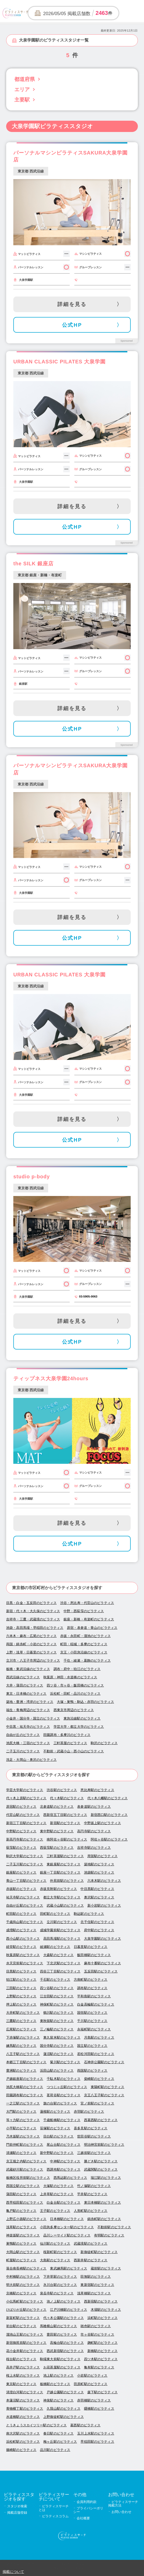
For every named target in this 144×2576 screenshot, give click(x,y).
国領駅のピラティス (92, 2013)
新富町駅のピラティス (23, 2318)
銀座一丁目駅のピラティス (60, 1872)
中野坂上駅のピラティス (102, 1823)
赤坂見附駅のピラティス (58, 1889)
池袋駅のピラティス (99, 1872)
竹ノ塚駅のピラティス (94, 2186)
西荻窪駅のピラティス (57, 1847)
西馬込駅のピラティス (70, 2178)
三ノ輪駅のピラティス (57, 2029)
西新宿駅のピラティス (101, 2301)
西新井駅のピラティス (90, 2260)
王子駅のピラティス (55, 2211)
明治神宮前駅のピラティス (104, 2144)
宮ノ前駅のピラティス (97, 2103)
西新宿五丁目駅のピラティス (65, 1815)
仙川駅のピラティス (55, 2243)
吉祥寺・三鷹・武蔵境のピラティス (33, 1619)
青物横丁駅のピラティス (24, 2408)
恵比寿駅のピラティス (97, 1790)
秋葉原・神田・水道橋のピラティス (70, 1677)
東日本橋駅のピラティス (102, 2202)
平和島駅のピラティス (94, 1996)
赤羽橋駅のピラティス (94, 2400)
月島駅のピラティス (99, 2037)
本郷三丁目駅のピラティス (26, 2062)
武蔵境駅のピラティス (90, 2243)
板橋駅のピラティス (55, 2384)
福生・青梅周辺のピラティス (28, 1710)
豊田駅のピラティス (62, 2334)
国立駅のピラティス (92, 2046)
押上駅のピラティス (21, 2004)
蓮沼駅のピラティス (58, 2054)
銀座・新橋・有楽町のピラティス (89, 1619)
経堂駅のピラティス (21, 1947)
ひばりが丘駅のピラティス (26, 2310)
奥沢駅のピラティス (99, 1897)
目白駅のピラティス (58, 2136)
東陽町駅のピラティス (107, 2087)
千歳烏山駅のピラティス (24, 1922)
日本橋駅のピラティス (67, 2219)
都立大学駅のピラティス (61, 1897)
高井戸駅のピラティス (23, 2367)
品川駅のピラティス (55, 2450)
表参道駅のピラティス (94, 1806)
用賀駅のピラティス (102, 1856)
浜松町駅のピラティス (23, 2442)
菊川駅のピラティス (65, 2062)
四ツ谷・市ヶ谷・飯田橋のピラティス (75, 1685)
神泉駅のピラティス (58, 2400)
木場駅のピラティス (106, 2310)
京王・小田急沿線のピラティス (83, 1652)
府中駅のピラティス (99, 1930)
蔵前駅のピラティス (106, 2268)
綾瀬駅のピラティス (55, 1947)
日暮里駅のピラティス (90, 1947)
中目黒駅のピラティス (97, 1889)
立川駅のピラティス (62, 1922)
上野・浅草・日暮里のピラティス (31, 1652)
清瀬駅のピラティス (21, 2153)
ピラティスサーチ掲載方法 (123, 2503)
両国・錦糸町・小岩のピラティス (31, 1644)
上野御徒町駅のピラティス (63, 2417)
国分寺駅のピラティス (57, 2046)
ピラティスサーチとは (54, 2508)
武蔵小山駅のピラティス (65, 1905)
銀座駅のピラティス (21, 1872)
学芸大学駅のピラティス (24, 1790)
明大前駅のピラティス (23, 2285)
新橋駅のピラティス (102, 2351)
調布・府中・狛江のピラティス (77, 1669)
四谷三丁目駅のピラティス (60, 1971)
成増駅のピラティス (21, 1930)
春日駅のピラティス (58, 2433)
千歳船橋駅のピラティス (61, 2120)
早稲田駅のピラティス (97, 2442)
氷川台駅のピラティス (60, 2285)
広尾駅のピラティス (21, 2029)
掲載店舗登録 (17, 2512)
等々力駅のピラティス (23, 2120)
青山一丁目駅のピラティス (26, 1881)
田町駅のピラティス (55, 1914)
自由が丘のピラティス (23, 1735)
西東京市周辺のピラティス (74, 1710)
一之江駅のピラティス (23, 2103)
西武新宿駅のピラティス (65, 2351)
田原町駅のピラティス (90, 2384)
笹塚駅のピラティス (55, 2128)
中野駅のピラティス (21, 1831)
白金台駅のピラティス (63, 2202)
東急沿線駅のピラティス (82, 1718)
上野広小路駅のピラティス (26, 2219)
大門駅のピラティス (21, 2111)
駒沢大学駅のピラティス (24, 1856)
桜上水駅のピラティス (23, 2375)
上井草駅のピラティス (57, 2194)
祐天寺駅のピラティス (23, 1897)
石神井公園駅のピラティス (104, 2062)
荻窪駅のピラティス (21, 1847)
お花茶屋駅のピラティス (61, 2367)
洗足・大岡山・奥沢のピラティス (31, 1760)
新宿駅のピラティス (65, 1823)
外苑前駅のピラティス (67, 1881)
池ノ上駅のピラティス (63, 2301)
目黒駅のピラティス (21, 1971)
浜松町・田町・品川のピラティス (75, 1693)
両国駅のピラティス (92, 2070)
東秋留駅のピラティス (57, 2021)
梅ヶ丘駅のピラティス (60, 2442)
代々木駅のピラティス (67, 1798)
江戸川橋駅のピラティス (68, 2310)
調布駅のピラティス (92, 1988)
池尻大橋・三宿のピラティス (28, 1743)
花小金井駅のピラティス (24, 2351)
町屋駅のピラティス (21, 2260)
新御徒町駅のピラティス (98, 2252)
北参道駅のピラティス (57, 1806)
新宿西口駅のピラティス (109, 1815)
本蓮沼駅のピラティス (23, 2400)
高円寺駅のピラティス (94, 1831)
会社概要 (83, 2518)
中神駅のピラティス (65, 2161)
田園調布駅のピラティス (24, 2095)
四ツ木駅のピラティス (101, 2359)
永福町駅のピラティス (94, 2029)
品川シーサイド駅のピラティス (66, 2235)
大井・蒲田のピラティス (24, 1685)
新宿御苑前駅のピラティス (26, 2343)
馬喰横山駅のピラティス (58, 2326)
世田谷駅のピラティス (94, 2136)
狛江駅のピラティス (21, 1979)
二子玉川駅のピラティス (24, 1864)
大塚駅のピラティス (58, 2186)
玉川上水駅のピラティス (95, 2433)
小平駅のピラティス (21, 2128)
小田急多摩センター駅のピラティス (67, 2227)
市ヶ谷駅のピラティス (97, 2334)
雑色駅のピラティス (95, 2326)
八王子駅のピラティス (23, 2054)
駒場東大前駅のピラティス (60, 2359)
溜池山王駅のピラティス (24, 2334)
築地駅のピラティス (99, 1864)
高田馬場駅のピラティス (61, 1938)
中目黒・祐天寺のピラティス (28, 1727)
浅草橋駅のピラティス (94, 2293)
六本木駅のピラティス (104, 1881)
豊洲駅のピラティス (21, 2070)
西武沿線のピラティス (23, 1677)
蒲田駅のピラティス (21, 2194)
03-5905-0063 (88, 1296)
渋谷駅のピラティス (62, 1790)
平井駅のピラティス (92, 2194)
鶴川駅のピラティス (58, 2013)
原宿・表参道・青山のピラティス (92, 1628)
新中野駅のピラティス (57, 2153)
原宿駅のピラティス (21, 1806)
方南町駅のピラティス (90, 1979)
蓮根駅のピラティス (55, 2111)
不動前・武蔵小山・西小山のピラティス (73, 1751)
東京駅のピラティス (21, 2384)
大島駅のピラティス (55, 2260)
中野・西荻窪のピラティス (84, 1611)
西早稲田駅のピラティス (24, 2202)
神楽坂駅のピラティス (23, 2235)
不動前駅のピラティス (114, 2227)
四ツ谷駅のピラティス (57, 1988)
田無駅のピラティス (95, 2276)
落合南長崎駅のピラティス (26, 2268)
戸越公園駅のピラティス (65, 2392)
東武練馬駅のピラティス (68, 2268)
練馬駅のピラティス (21, 2046)
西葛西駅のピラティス (101, 2120)
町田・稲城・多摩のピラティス (83, 1644)
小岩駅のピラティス (92, 2375)
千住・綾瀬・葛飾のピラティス (87, 1660)
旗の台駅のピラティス (60, 2103)
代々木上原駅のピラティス (26, 1798)
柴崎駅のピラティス (99, 2079)
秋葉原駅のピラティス (23, 1955)
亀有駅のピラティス (99, 2367)
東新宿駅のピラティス (97, 2285)
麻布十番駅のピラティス (102, 1963)
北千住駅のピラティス (97, 1922)
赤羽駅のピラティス (89, 2111)
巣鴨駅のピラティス (21, 2243)
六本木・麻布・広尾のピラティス (31, 1636)
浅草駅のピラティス (21, 2227)
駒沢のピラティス (104, 1743)
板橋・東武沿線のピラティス (28, 1669)
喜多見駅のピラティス (90, 2128)
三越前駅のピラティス (94, 2153)
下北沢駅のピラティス (63, 1963)
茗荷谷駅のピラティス (63, 2095)
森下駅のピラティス (102, 2392)
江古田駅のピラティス (57, 1996)
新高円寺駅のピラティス (24, 1839)
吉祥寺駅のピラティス (94, 1847)
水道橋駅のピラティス (23, 2417)
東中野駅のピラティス (57, 1831)
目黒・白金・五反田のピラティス (31, 1603)
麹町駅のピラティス (102, 2343)
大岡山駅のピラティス (23, 2252)
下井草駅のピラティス (60, 2276)
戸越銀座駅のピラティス (24, 2079)
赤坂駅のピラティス (21, 1889)
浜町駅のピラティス (102, 2318)
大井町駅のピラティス (23, 2013)
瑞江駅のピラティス (106, 2178)
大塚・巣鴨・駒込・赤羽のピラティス (85, 1702)
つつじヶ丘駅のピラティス (67, 2087)
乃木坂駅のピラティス (23, 2136)
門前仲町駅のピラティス (24, 2144)
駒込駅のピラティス (89, 1914)
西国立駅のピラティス (23, 2186)
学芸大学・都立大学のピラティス (79, 1727)
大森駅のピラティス (58, 1955)
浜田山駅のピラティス (57, 2070)
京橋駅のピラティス (21, 2293)
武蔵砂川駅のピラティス (24, 2169)
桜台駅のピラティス (21, 2359)
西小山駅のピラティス (23, 1938)
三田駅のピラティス (21, 1988)
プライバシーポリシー (88, 2510)
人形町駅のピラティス (90, 2211)
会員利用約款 (87, 2502)
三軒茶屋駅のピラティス (65, 1856)
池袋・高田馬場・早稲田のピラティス (34, 1628)
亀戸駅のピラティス (21, 2211)
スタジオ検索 (17, 2506)
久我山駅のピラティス (63, 2408)
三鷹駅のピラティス (21, 2021)
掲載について (13, 2571)
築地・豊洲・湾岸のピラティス (29, 1702)
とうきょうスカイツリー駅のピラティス (36, 2425)
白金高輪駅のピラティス (95, 2004)
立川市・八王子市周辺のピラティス (33, 1660)
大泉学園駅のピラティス (102, 1938)
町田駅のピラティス (21, 1914)
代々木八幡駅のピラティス (107, 1798)
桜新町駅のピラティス (60, 2252)
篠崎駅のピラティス (21, 2450)
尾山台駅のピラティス (63, 2144)
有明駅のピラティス (109, 2235)
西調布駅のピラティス (63, 2169)
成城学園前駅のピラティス (60, 1930)
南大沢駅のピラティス (23, 2433)
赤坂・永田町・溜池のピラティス (85, 1636)
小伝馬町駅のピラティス (24, 2301)
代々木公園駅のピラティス (63, 2318)
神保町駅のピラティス (57, 2004)
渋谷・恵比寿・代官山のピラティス (87, 1603)
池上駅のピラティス (58, 2375)
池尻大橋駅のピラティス (24, 2087)
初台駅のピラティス (21, 2326)
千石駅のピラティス (55, 1979)
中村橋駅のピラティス (23, 2276)
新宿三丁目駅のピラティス (26, 1823)
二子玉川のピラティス (23, 1751)
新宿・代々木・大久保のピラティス (33, 1611)
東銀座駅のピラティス (63, 1864)
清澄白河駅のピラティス (24, 2392)
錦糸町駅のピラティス (104, 2219)
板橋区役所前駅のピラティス (28, 2178)
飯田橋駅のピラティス (94, 1955)
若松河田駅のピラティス (95, 2054)
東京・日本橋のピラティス (26, 1693)
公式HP (72, 325)
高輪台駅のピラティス (67, 2343)
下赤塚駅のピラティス (23, 2037)
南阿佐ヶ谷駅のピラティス (67, 1839)
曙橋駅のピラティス (99, 2408)
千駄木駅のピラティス (63, 2079)
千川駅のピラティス (92, 2021)
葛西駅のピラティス (85, 2425)
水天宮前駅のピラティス (24, 1963)
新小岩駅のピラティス (104, 1905)
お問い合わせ (121, 2512)
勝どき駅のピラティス (101, 2161)
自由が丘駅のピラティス (24, 1905)
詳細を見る (72, 304)
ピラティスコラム (55, 2516)
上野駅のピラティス (21, 1996)
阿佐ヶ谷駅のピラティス (109, 1839)
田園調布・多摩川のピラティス (66, 1735)
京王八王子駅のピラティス (104, 2095)
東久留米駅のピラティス (61, 2037)
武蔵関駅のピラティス (101, 2169)
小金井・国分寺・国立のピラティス (33, 1718)
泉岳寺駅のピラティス (57, 2293)
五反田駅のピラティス (101, 1971)
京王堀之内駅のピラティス (26, 2161)
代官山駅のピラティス (23, 1815)
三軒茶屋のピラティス (70, 1743)
